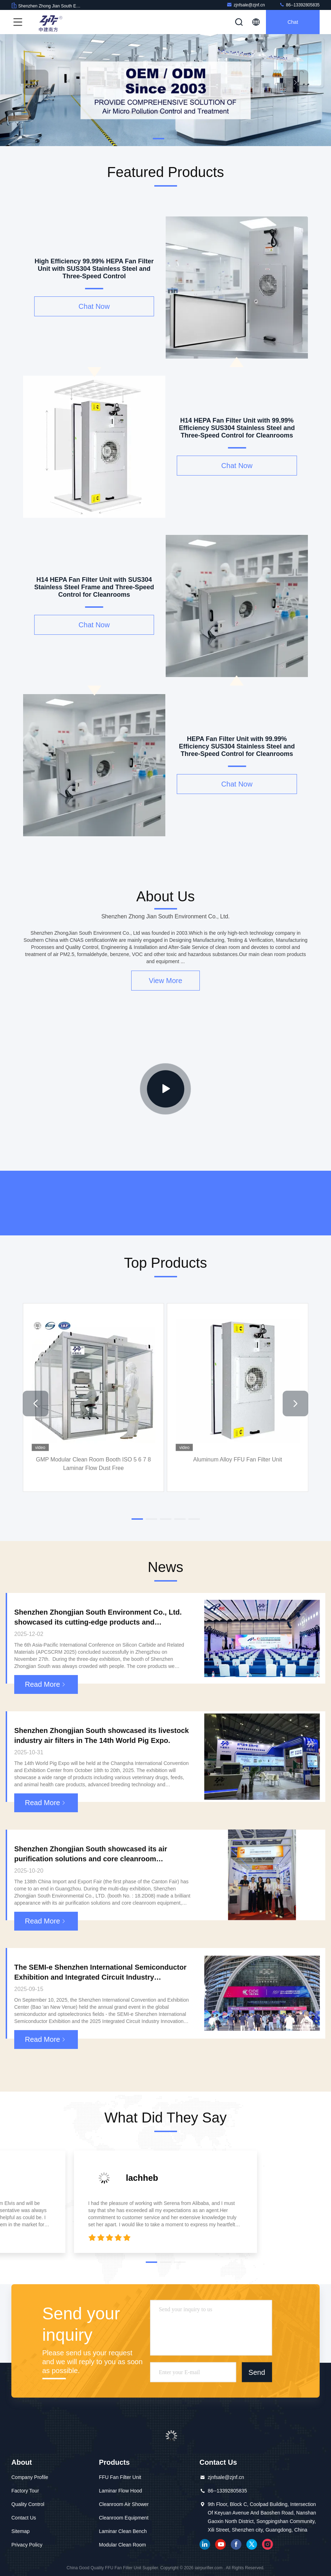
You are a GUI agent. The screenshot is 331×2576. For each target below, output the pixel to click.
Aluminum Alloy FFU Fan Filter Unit (237, 1459)
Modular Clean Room (122, 2545)
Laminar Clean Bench (123, 2531)
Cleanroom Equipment (123, 2518)
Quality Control (27, 2504)
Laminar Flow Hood (120, 2491)
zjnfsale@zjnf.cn (245, 4)
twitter (251, 2544)
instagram (267, 2544)
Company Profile (29, 2477)
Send (257, 2372)
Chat (293, 22)
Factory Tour (25, 2491)
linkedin (204, 2544)
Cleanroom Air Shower (124, 2504)
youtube (220, 2544)
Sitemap (20, 2531)
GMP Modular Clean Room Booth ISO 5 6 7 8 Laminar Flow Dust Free (93, 1463)
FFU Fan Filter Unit (120, 2477)
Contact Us (23, 2518)
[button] (158, 138)
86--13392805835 (299, 4)
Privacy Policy (26, 2545)
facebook (236, 2544)
